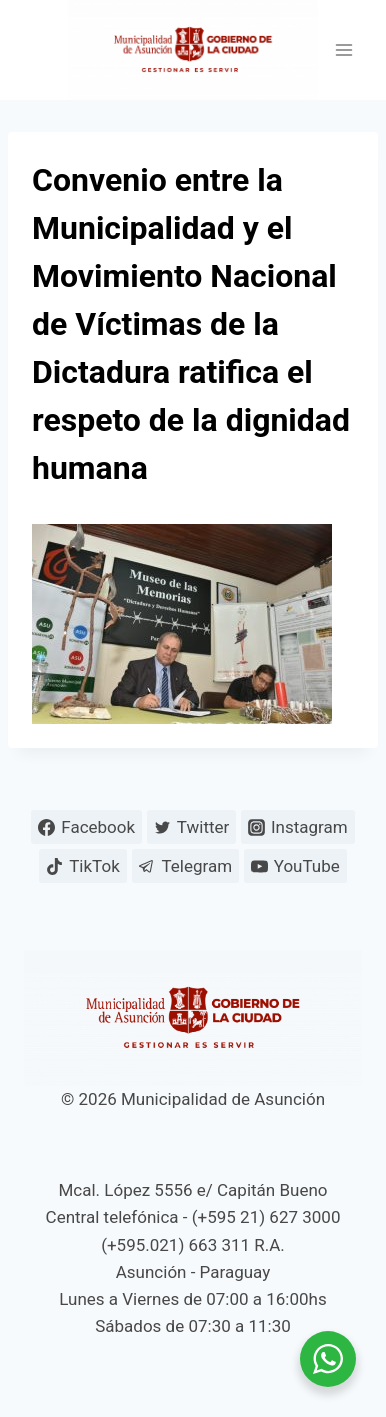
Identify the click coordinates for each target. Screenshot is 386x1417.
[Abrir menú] (343, 50)
